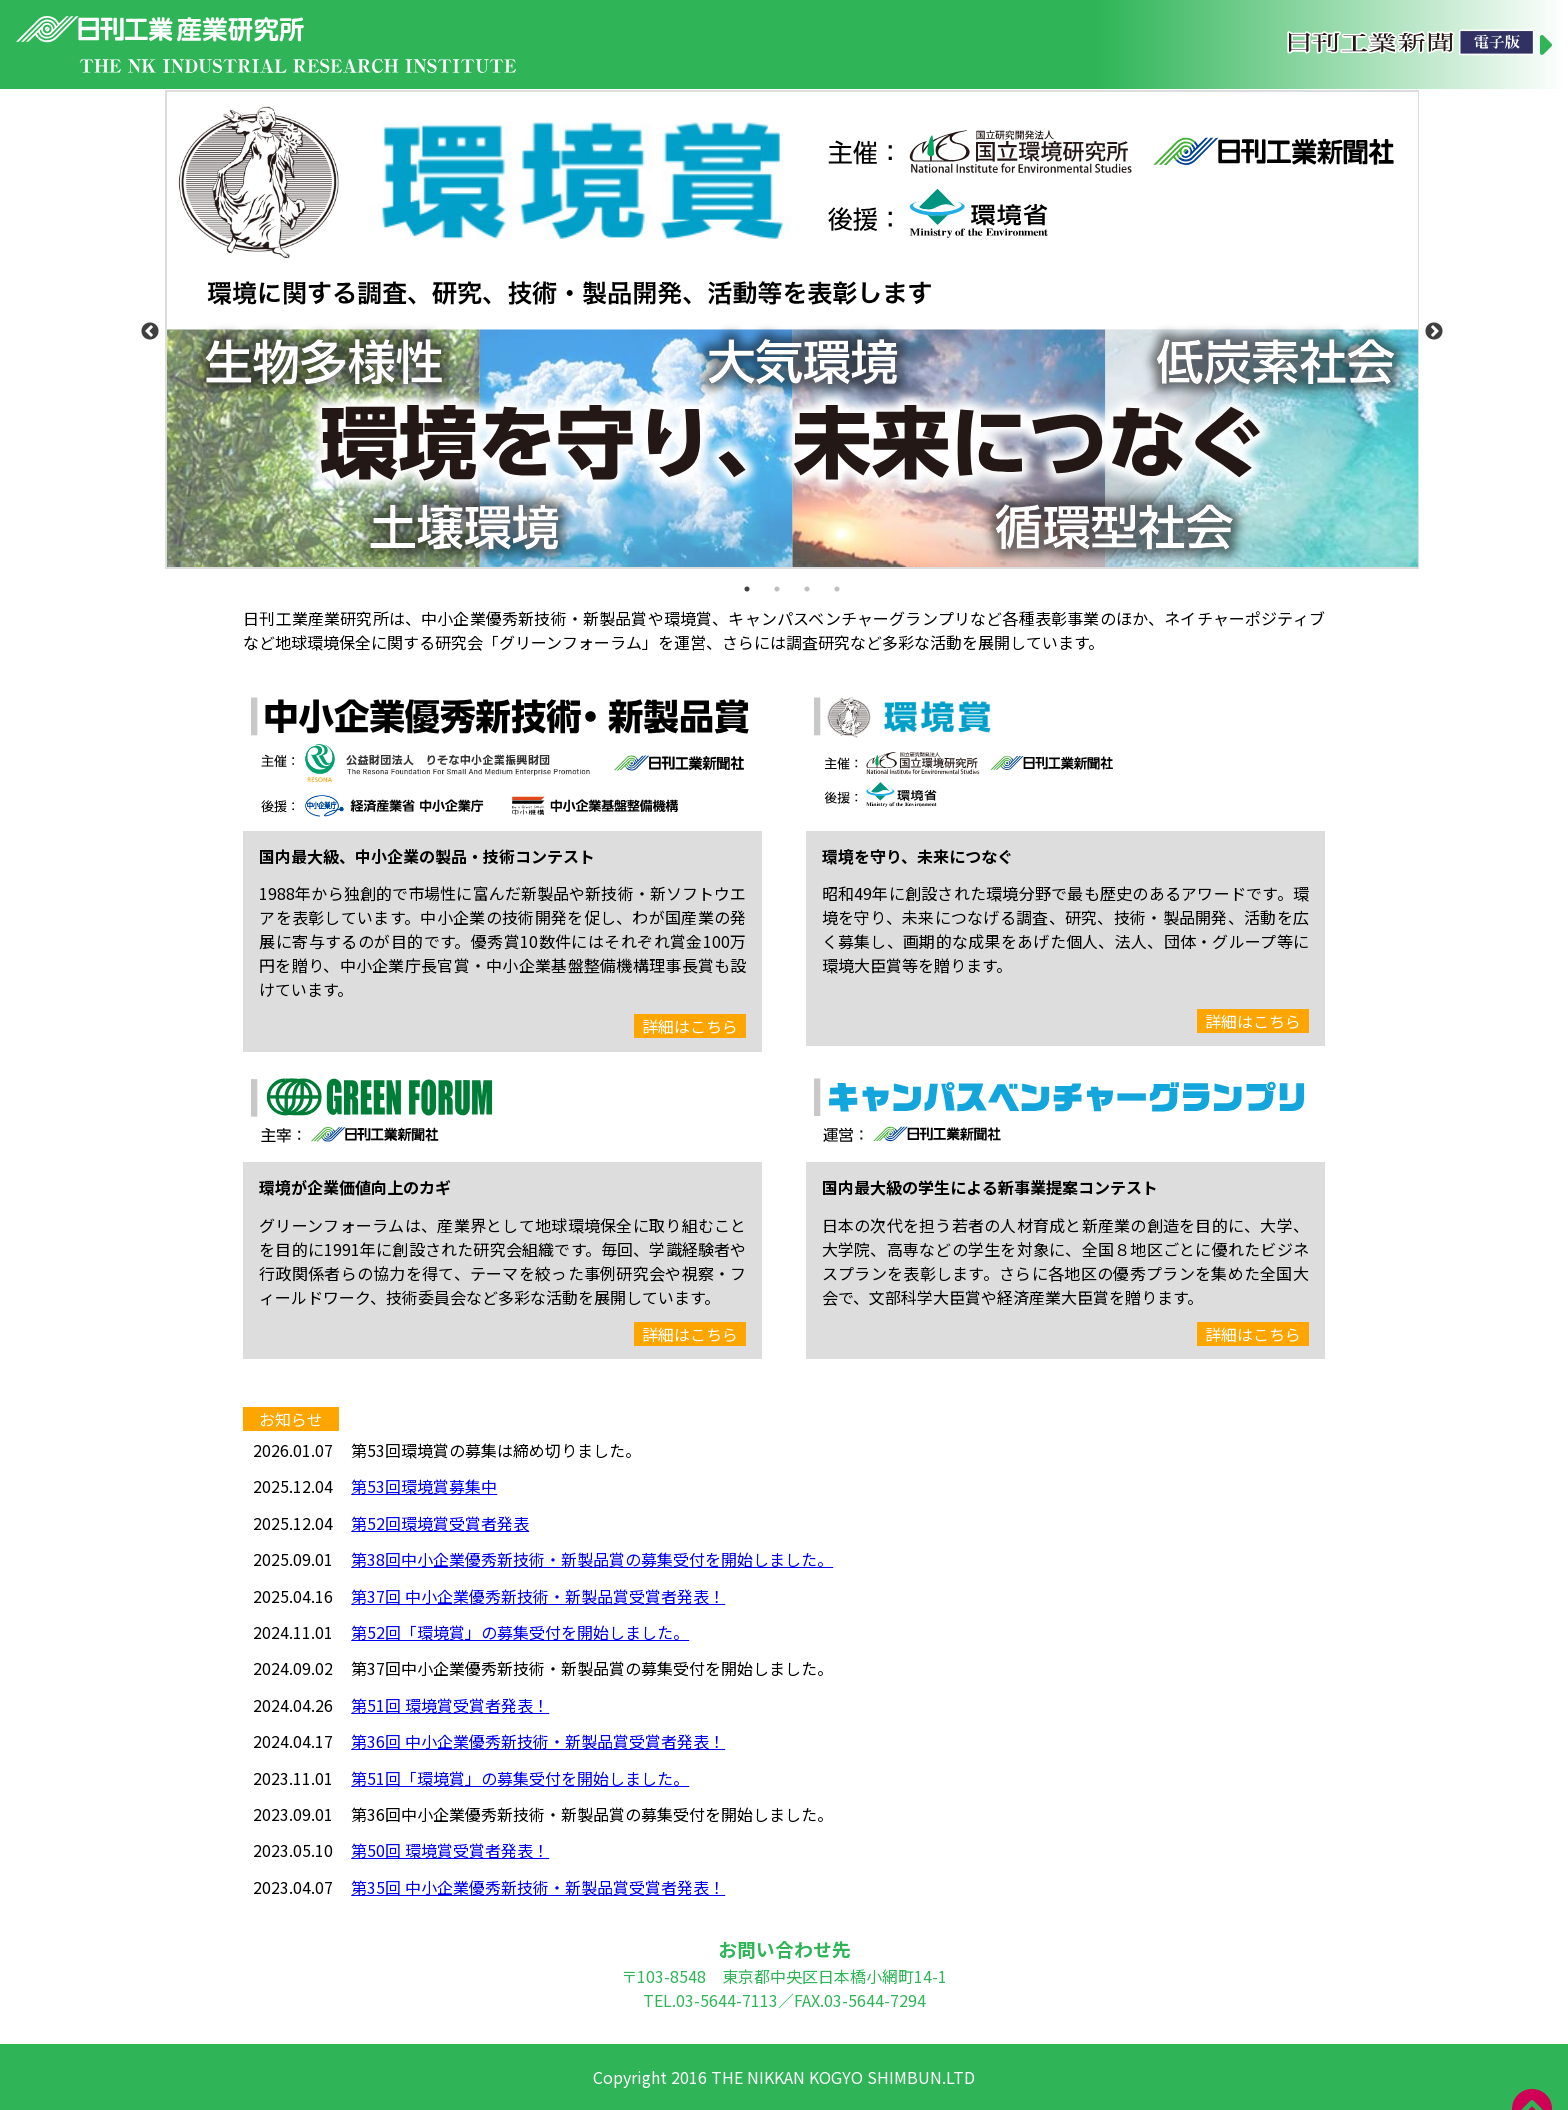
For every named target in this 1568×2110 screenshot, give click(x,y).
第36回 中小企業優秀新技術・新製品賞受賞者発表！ (538, 1741)
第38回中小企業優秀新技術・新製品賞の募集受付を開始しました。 (592, 1559)
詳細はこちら (690, 1026)
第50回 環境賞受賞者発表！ (450, 1850)
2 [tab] (777, 589)
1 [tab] (747, 589)
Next (1434, 332)
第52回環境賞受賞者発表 (440, 1523)
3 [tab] (807, 589)
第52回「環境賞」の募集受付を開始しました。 (520, 1632)
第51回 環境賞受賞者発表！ (450, 1705)
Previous (150, 332)
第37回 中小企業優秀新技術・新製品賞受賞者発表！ (538, 1596)
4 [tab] (837, 589)
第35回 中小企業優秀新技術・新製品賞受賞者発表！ (538, 1887)
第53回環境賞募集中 (424, 1486)
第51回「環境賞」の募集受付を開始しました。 (520, 1778)
